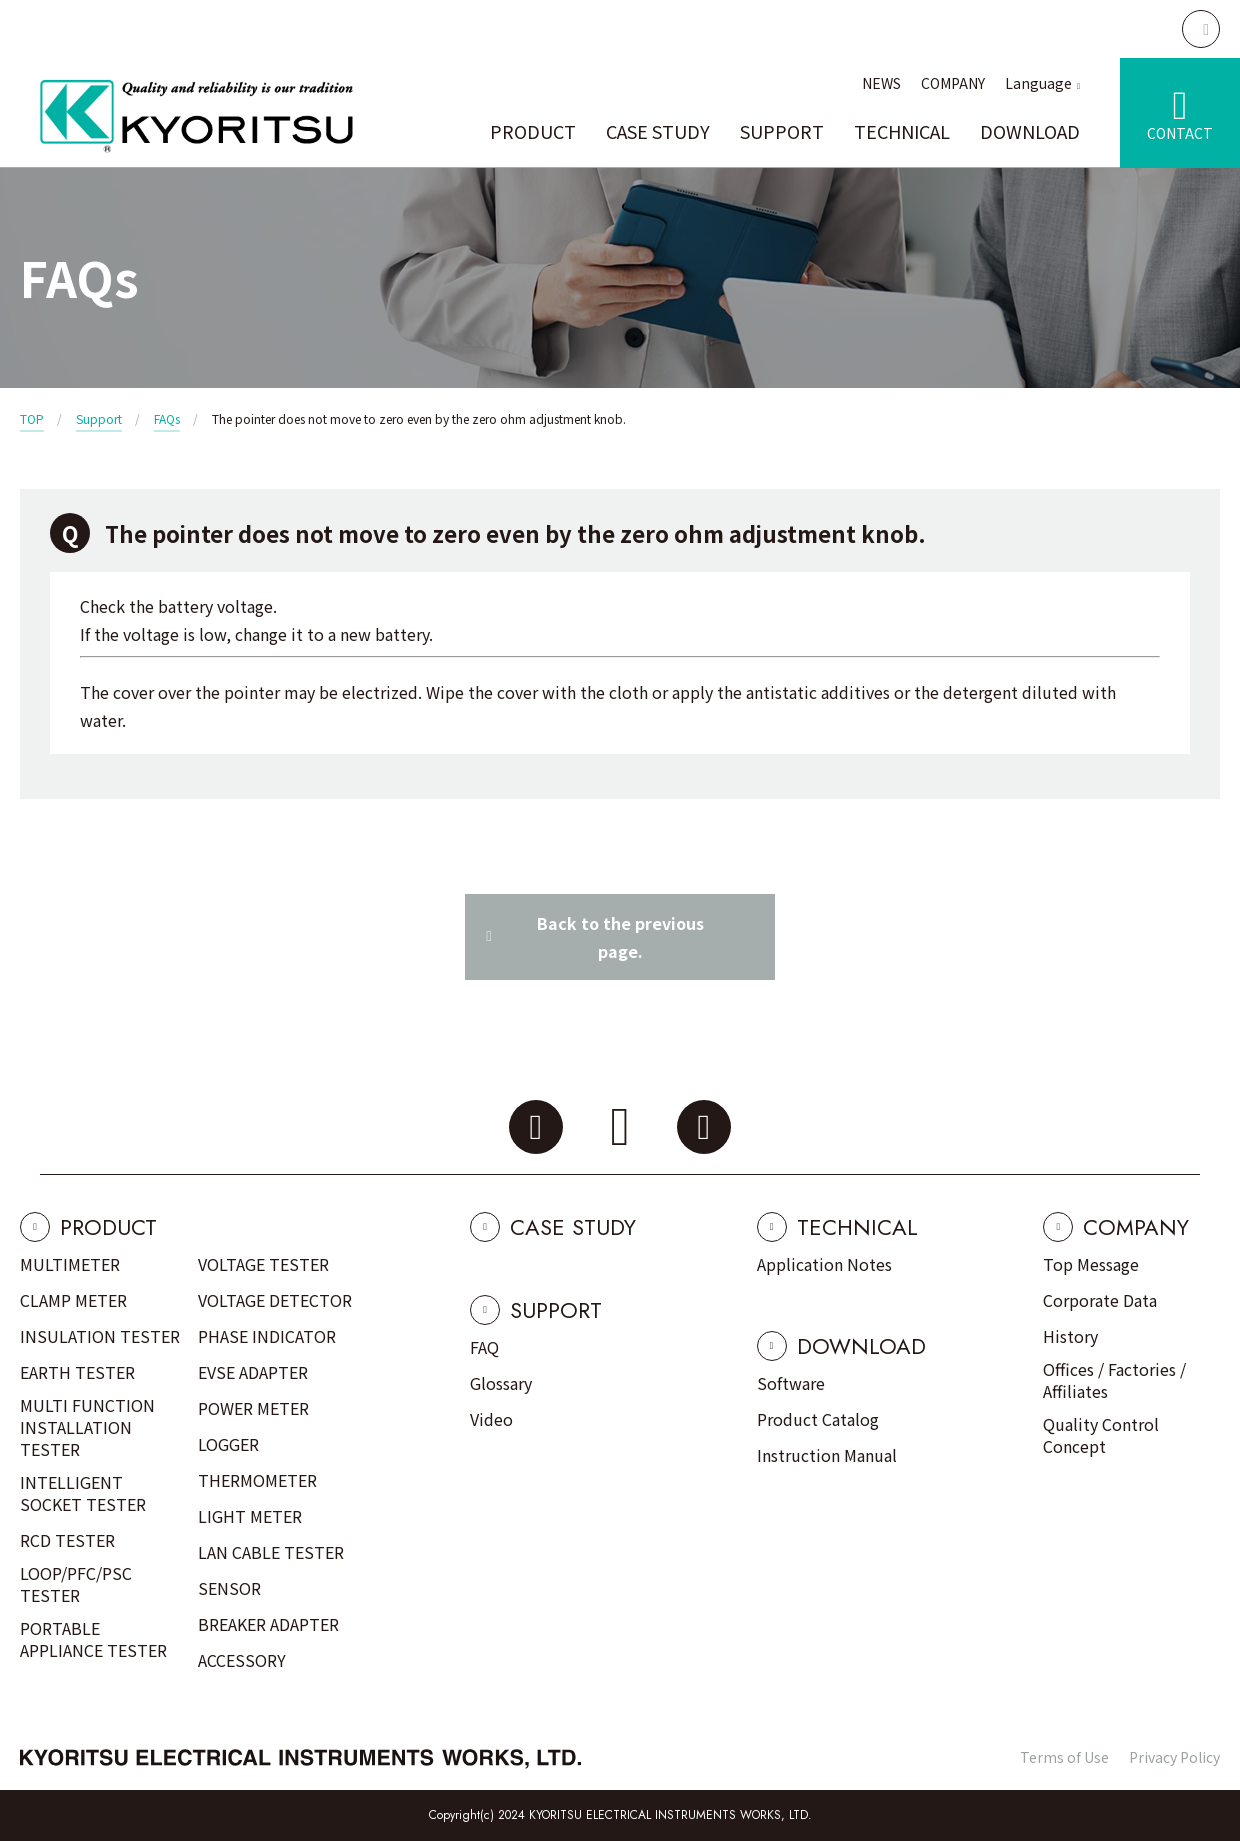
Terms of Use (1064, 1757)
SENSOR (229, 1588)
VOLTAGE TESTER (263, 1264)
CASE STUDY (658, 131)
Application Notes (824, 1264)
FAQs (167, 418)
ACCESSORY (242, 1660)
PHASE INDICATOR (267, 1336)
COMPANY (953, 83)
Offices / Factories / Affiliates (1114, 1380)
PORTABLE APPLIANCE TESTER (93, 1639)
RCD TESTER (67, 1540)
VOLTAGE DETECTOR (275, 1300)
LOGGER (228, 1444)
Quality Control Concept (1101, 1435)
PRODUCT (533, 131)
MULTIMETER (70, 1264)
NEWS (881, 83)
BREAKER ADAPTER (268, 1624)
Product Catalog (818, 1419)
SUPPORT (782, 131)
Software (791, 1383)
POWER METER (253, 1408)
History (1070, 1336)
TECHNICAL (902, 131)
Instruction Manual (827, 1455)
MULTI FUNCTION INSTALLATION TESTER (87, 1427)
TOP (32, 418)
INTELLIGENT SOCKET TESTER (83, 1493)
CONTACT (1180, 133)
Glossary (501, 1383)
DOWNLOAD (1030, 131)
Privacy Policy (1174, 1757)
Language (1038, 83)
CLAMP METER (73, 1300)
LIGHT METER (250, 1516)
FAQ (484, 1347)
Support (99, 418)
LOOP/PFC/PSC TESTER (76, 1584)
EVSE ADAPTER (253, 1372)
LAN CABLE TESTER (271, 1552)
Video (491, 1419)
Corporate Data (1100, 1300)
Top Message (1091, 1264)
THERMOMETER (257, 1480)
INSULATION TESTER (100, 1336)
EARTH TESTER (77, 1372)
